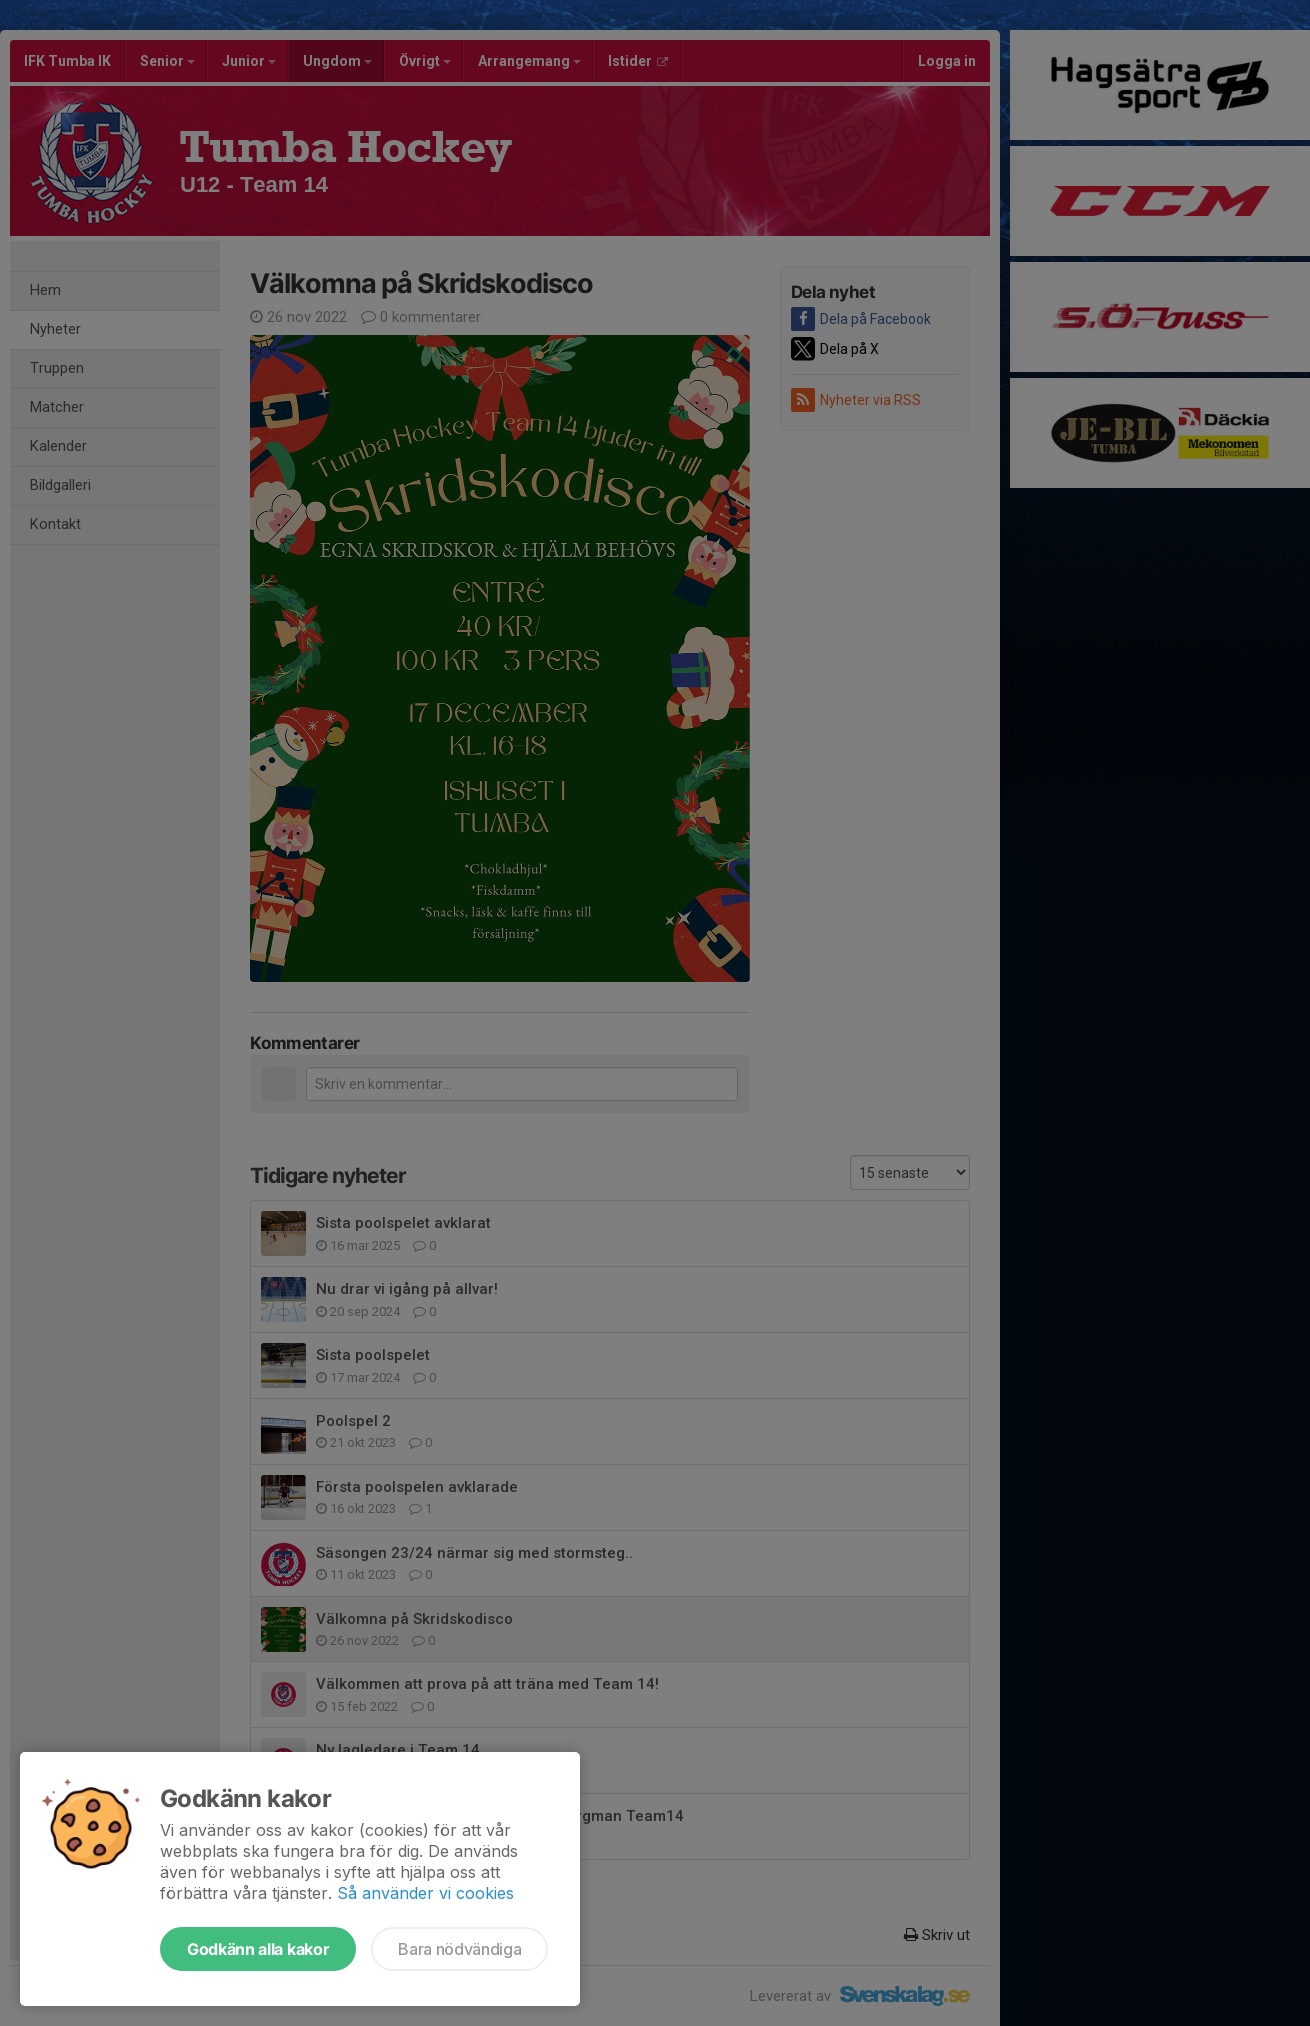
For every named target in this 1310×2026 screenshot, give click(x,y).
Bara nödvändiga (459, 1949)
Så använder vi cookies (425, 1893)
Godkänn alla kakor (258, 1949)
